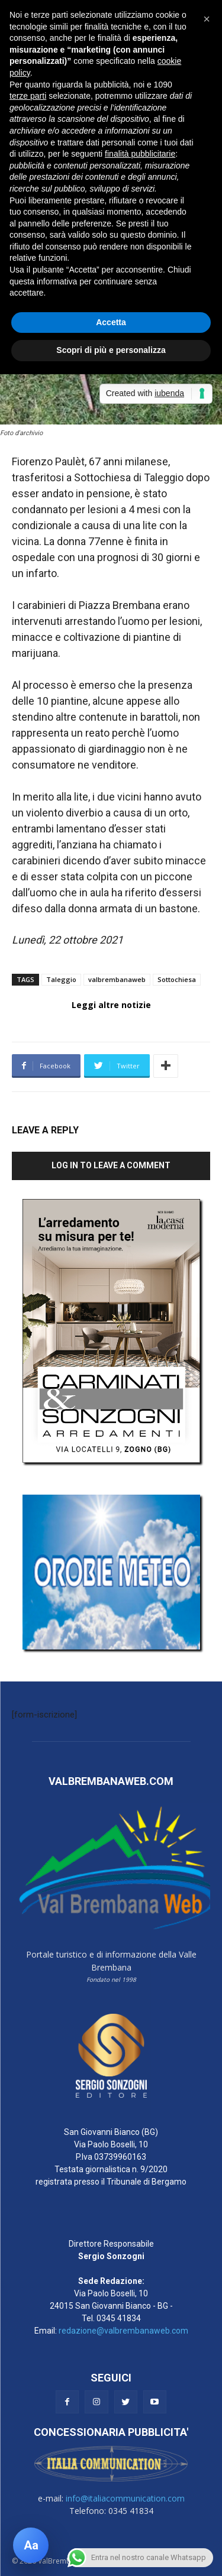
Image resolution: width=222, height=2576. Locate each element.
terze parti (27, 96)
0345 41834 (118, 2318)
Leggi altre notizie (111, 1004)
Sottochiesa (176, 979)
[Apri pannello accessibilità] (31, 2545)
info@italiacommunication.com (125, 2498)
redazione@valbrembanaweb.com (123, 2330)
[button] (206, 18)
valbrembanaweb (117, 979)
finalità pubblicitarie (140, 153)
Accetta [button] (111, 322)
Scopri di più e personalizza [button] (110, 350)
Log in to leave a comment (111, 1165)
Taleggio (61, 979)
